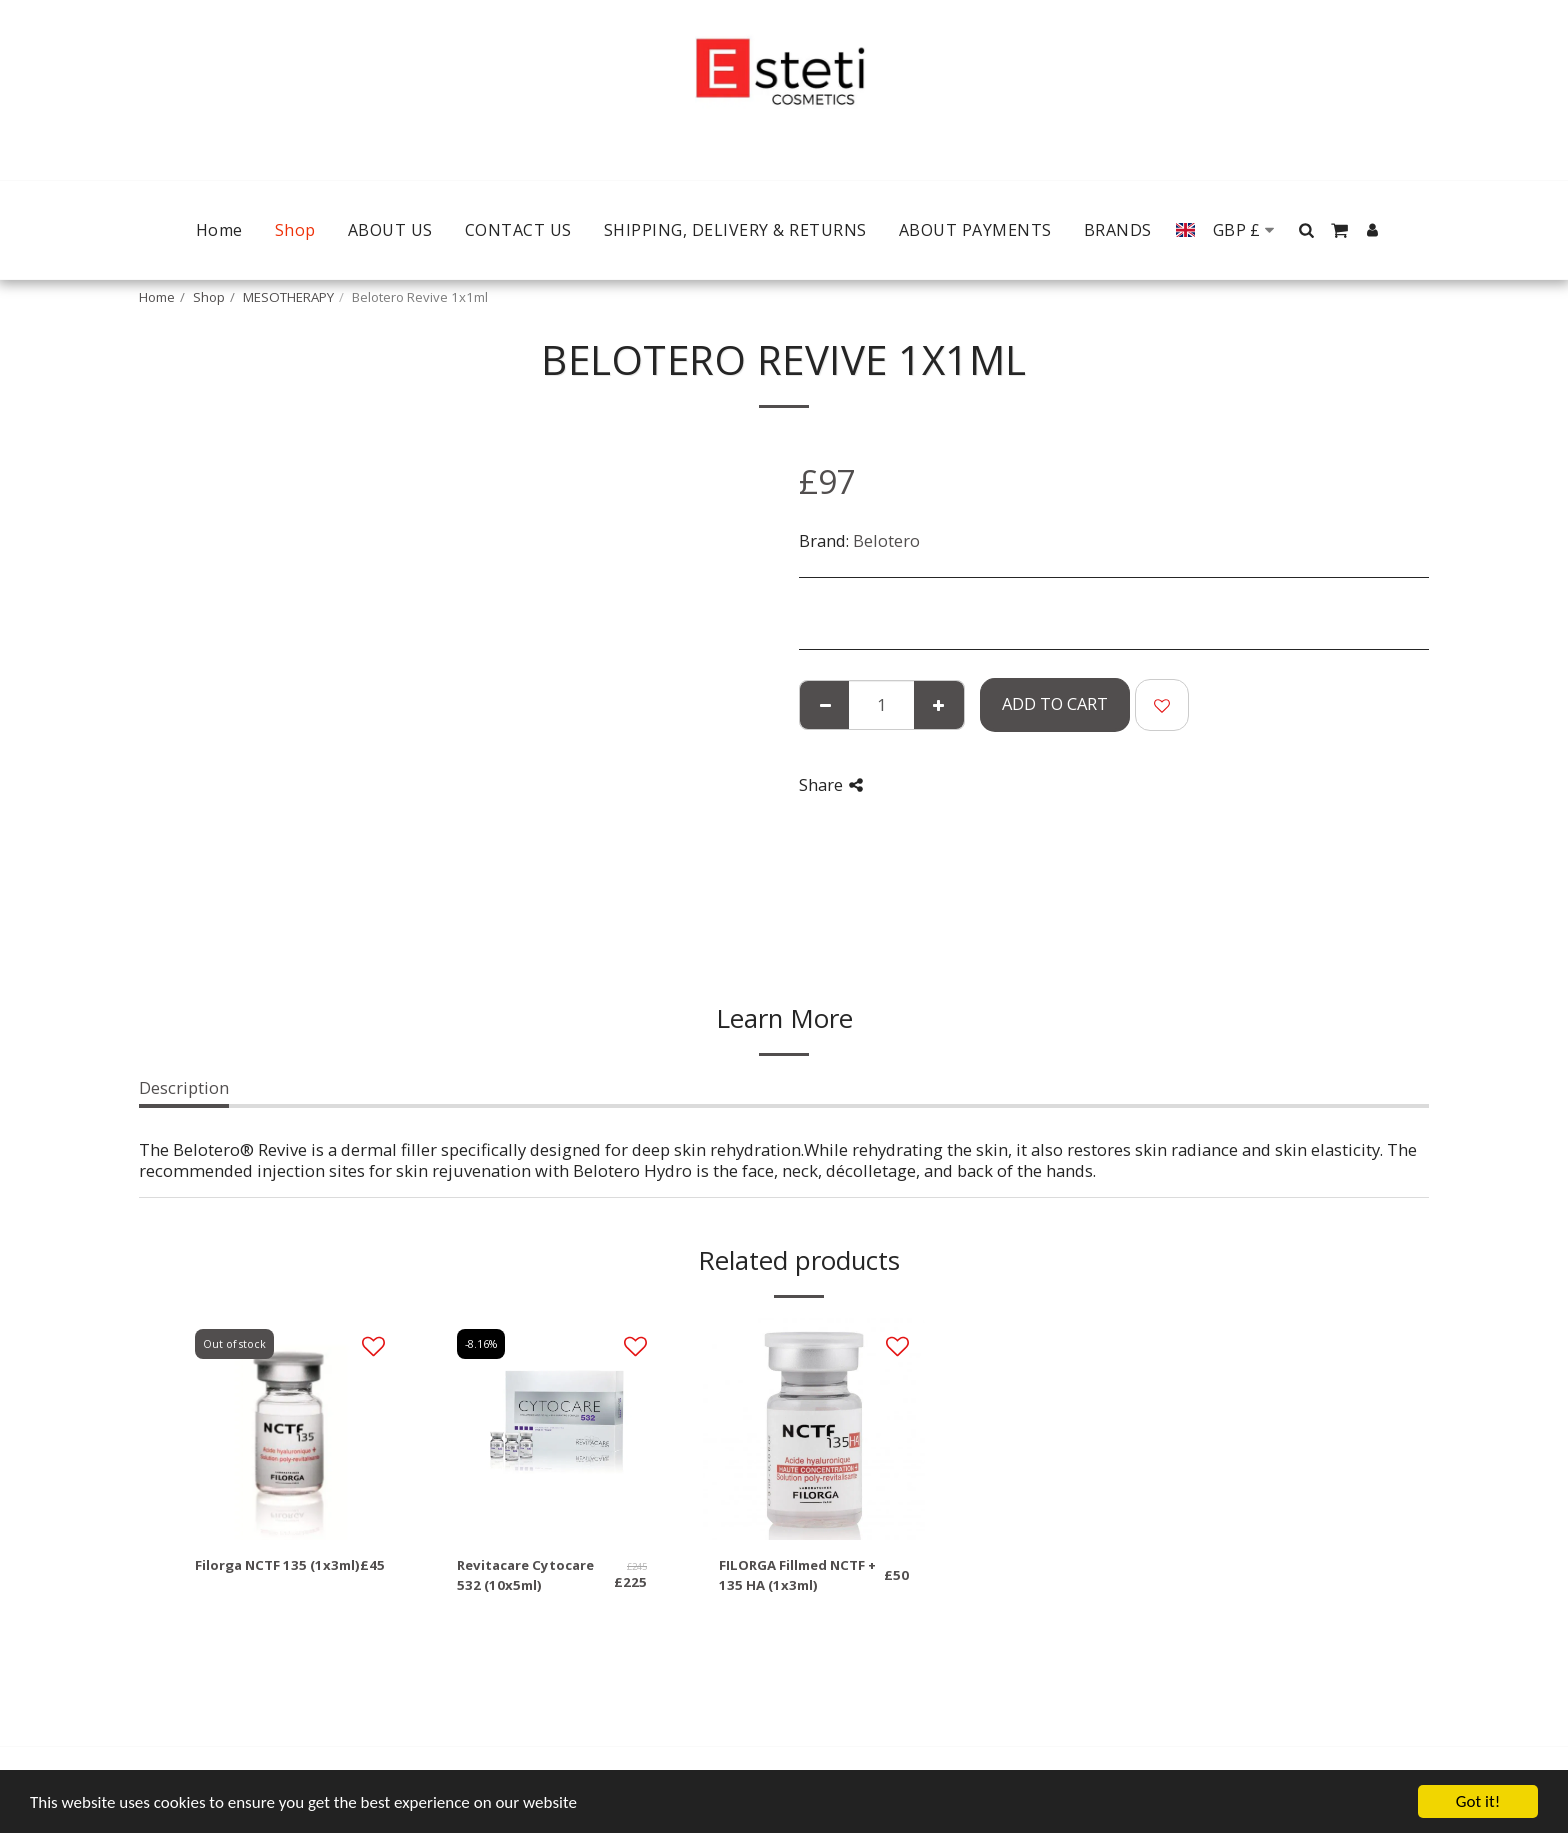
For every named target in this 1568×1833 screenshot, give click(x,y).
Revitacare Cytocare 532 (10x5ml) (525, 1575)
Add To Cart (1055, 703)
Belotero (886, 540)
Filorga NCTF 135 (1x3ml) (277, 1565)
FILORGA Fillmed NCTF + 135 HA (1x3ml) (797, 1575)
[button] (1307, 230)
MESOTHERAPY (288, 297)
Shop (209, 297)
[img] (290, 1429)
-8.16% (481, 1344)
